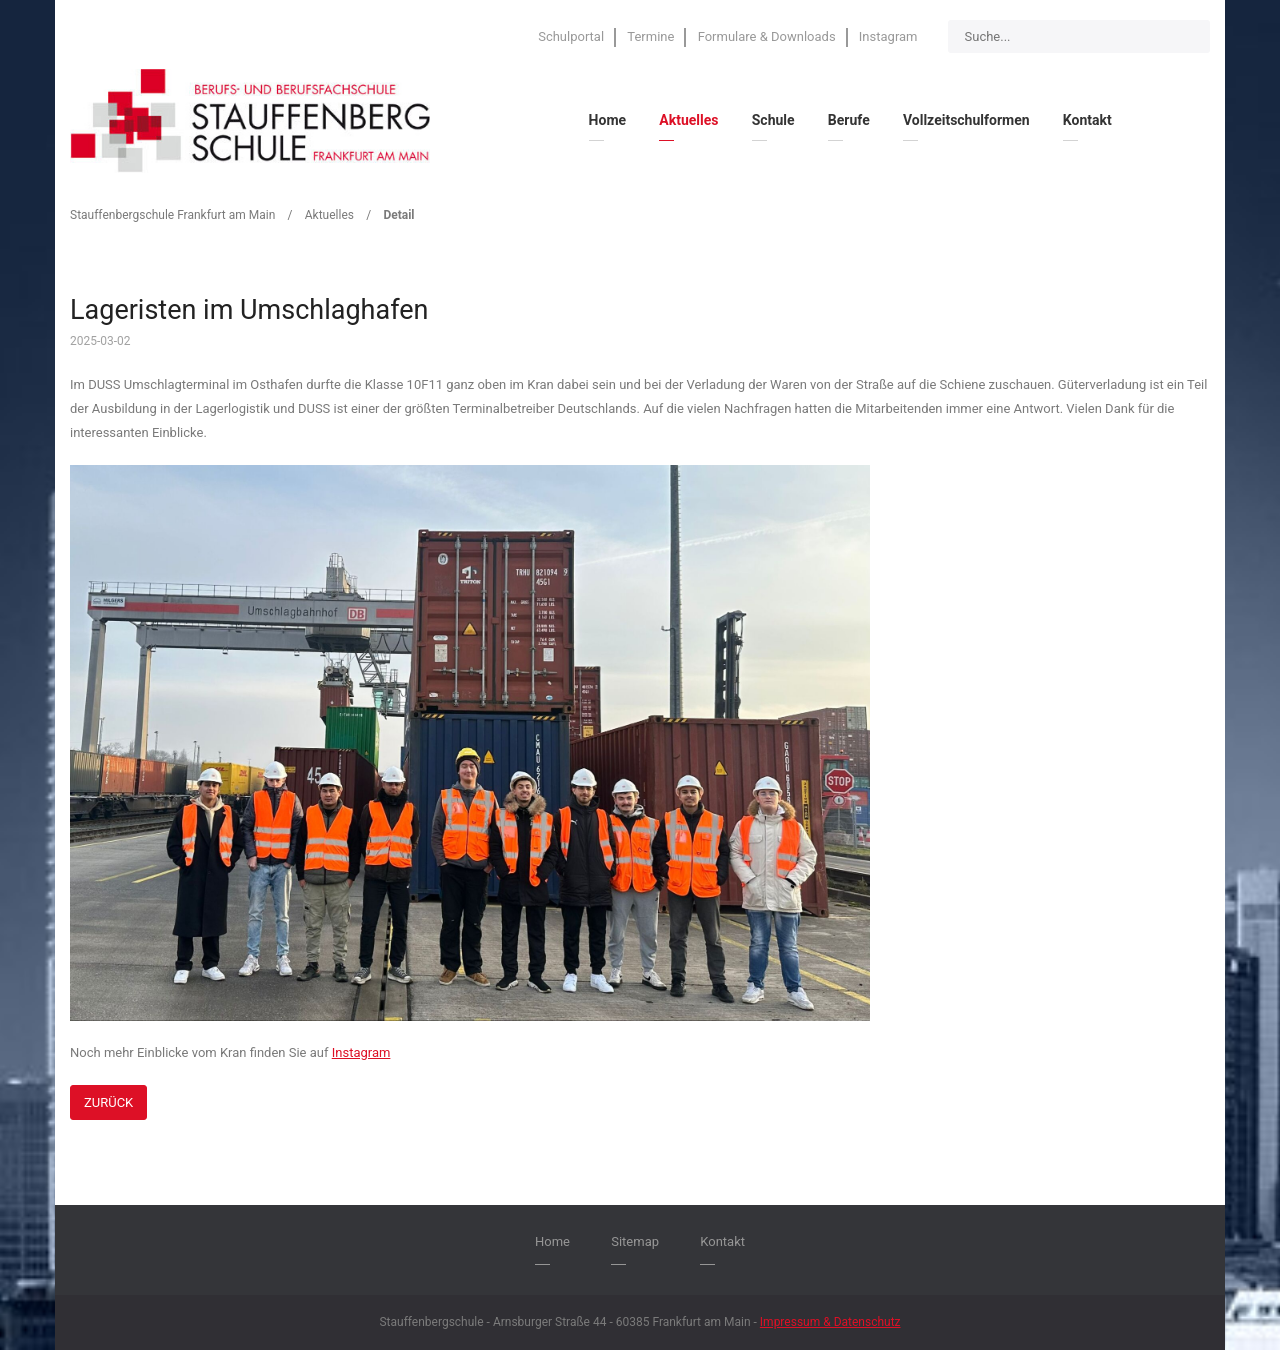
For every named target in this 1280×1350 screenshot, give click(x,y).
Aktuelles (329, 215)
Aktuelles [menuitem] (688, 120)
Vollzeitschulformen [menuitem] (966, 120)
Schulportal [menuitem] (571, 36)
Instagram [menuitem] (888, 36)
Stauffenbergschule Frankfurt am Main (172, 215)
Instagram (361, 1052)
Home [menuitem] (607, 120)
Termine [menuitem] (650, 36)
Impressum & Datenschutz (830, 1322)
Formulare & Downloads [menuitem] (767, 36)
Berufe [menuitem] (849, 120)
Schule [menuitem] (773, 120)
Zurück (108, 1102)
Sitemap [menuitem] (635, 1241)
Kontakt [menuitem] (1087, 120)
